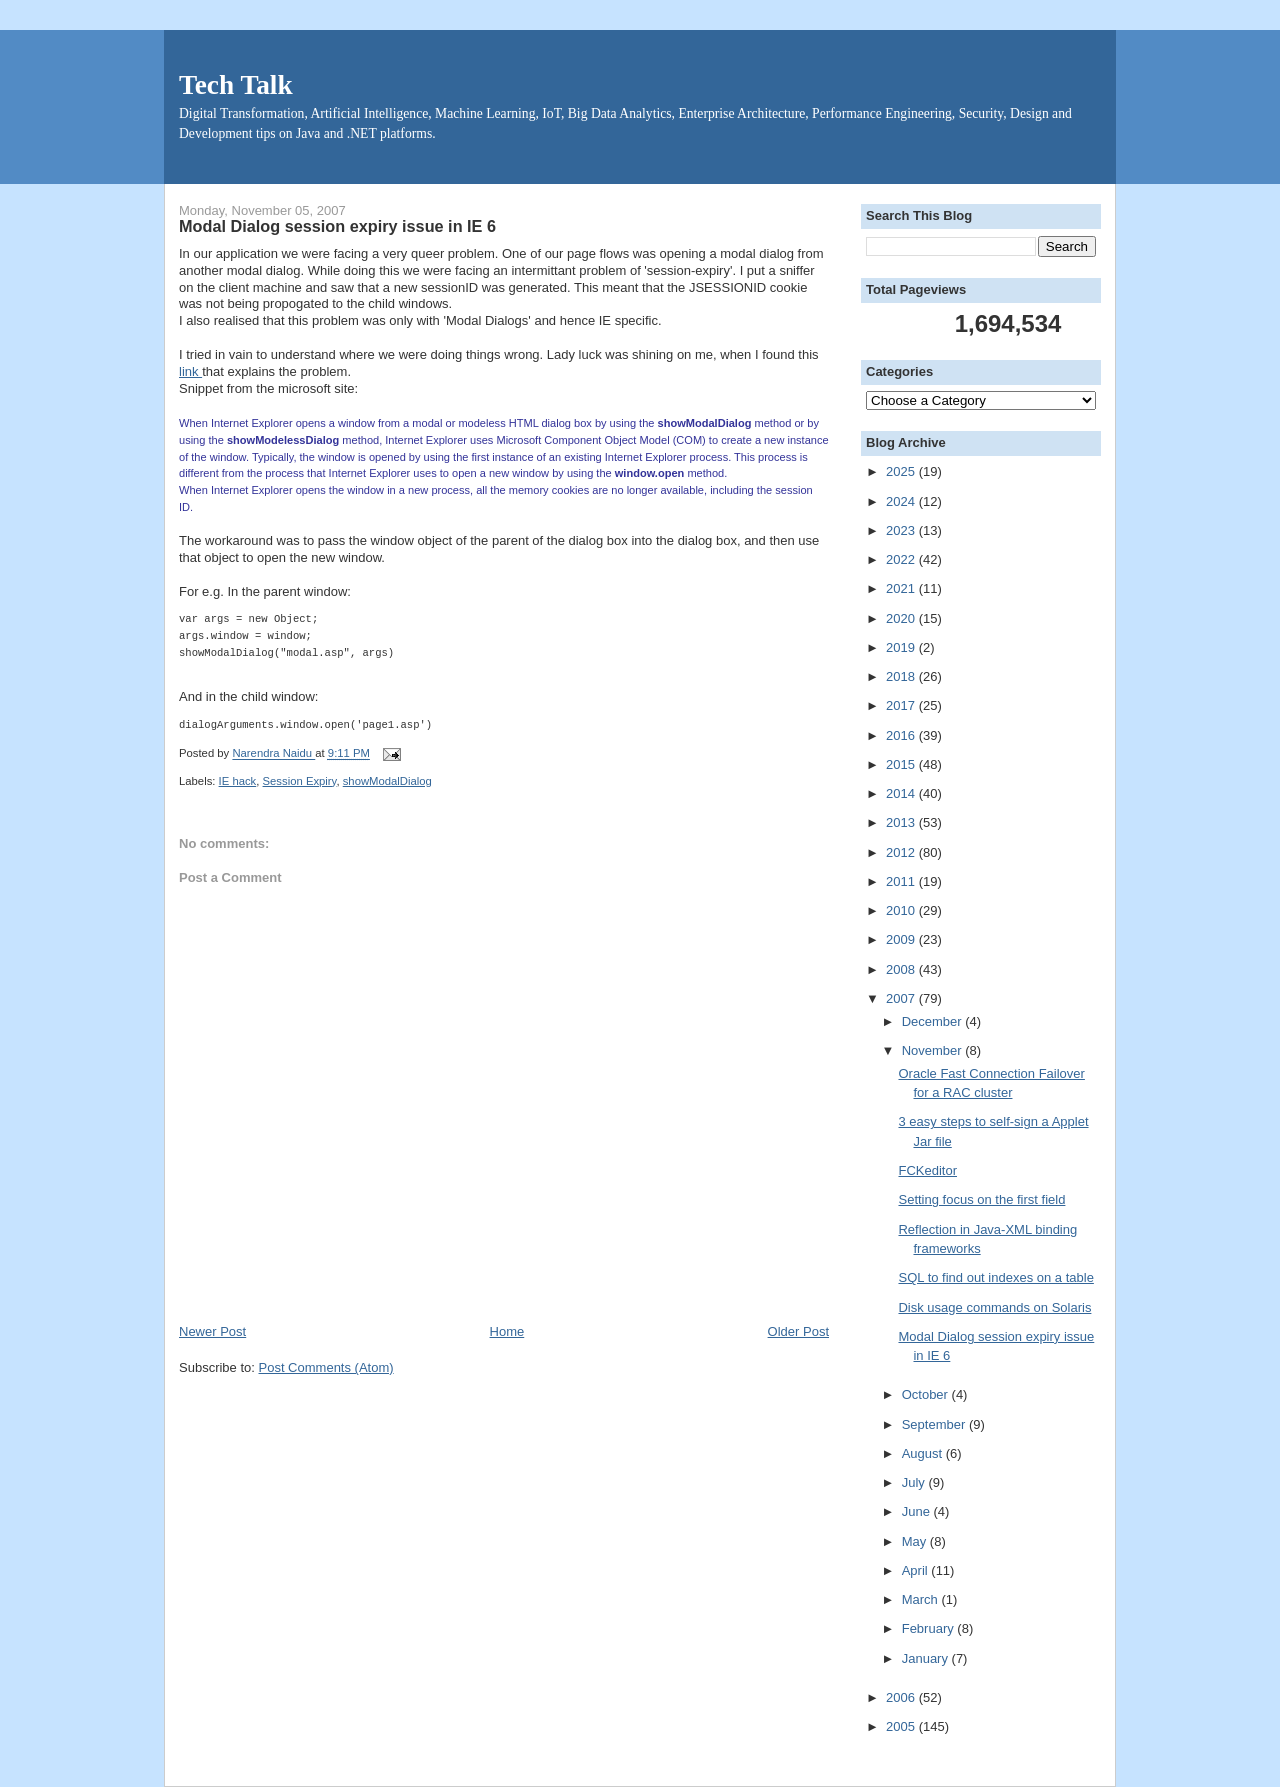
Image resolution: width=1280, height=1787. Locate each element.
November (934, 1050)
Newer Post (212, 1331)
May (916, 1541)
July (915, 1482)
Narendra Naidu (273, 754)
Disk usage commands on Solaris (994, 1307)
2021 (902, 588)
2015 (902, 764)
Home (507, 1331)
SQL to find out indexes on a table (995, 1277)
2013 (902, 822)
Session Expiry (300, 781)
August (924, 1453)
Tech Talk (236, 85)
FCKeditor (927, 1170)
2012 (902, 852)
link (190, 371)
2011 (902, 881)
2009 (902, 939)
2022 (902, 559)
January (927, 1658)
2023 (902, 530)
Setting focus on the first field (981, 1199)
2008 (902, 969)
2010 (902, 910)
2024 (902, 501)
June (918, 1511)
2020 (902, 618)
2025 (902, 471)
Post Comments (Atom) (326, 1367)
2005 (902, 1726)
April (917, 1570)
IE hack (238, 781)
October (927, 1394)
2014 (902, 793)
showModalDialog (387, 781)
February (930, 1628)
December (934, 1021)
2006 (902, 1697)
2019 (902, 647)
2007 (902, 998)
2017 (902, 705)
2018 (902, 676)
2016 (902, 735)
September (935, 1424)
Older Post (798, 1331)
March (922, 1599)
